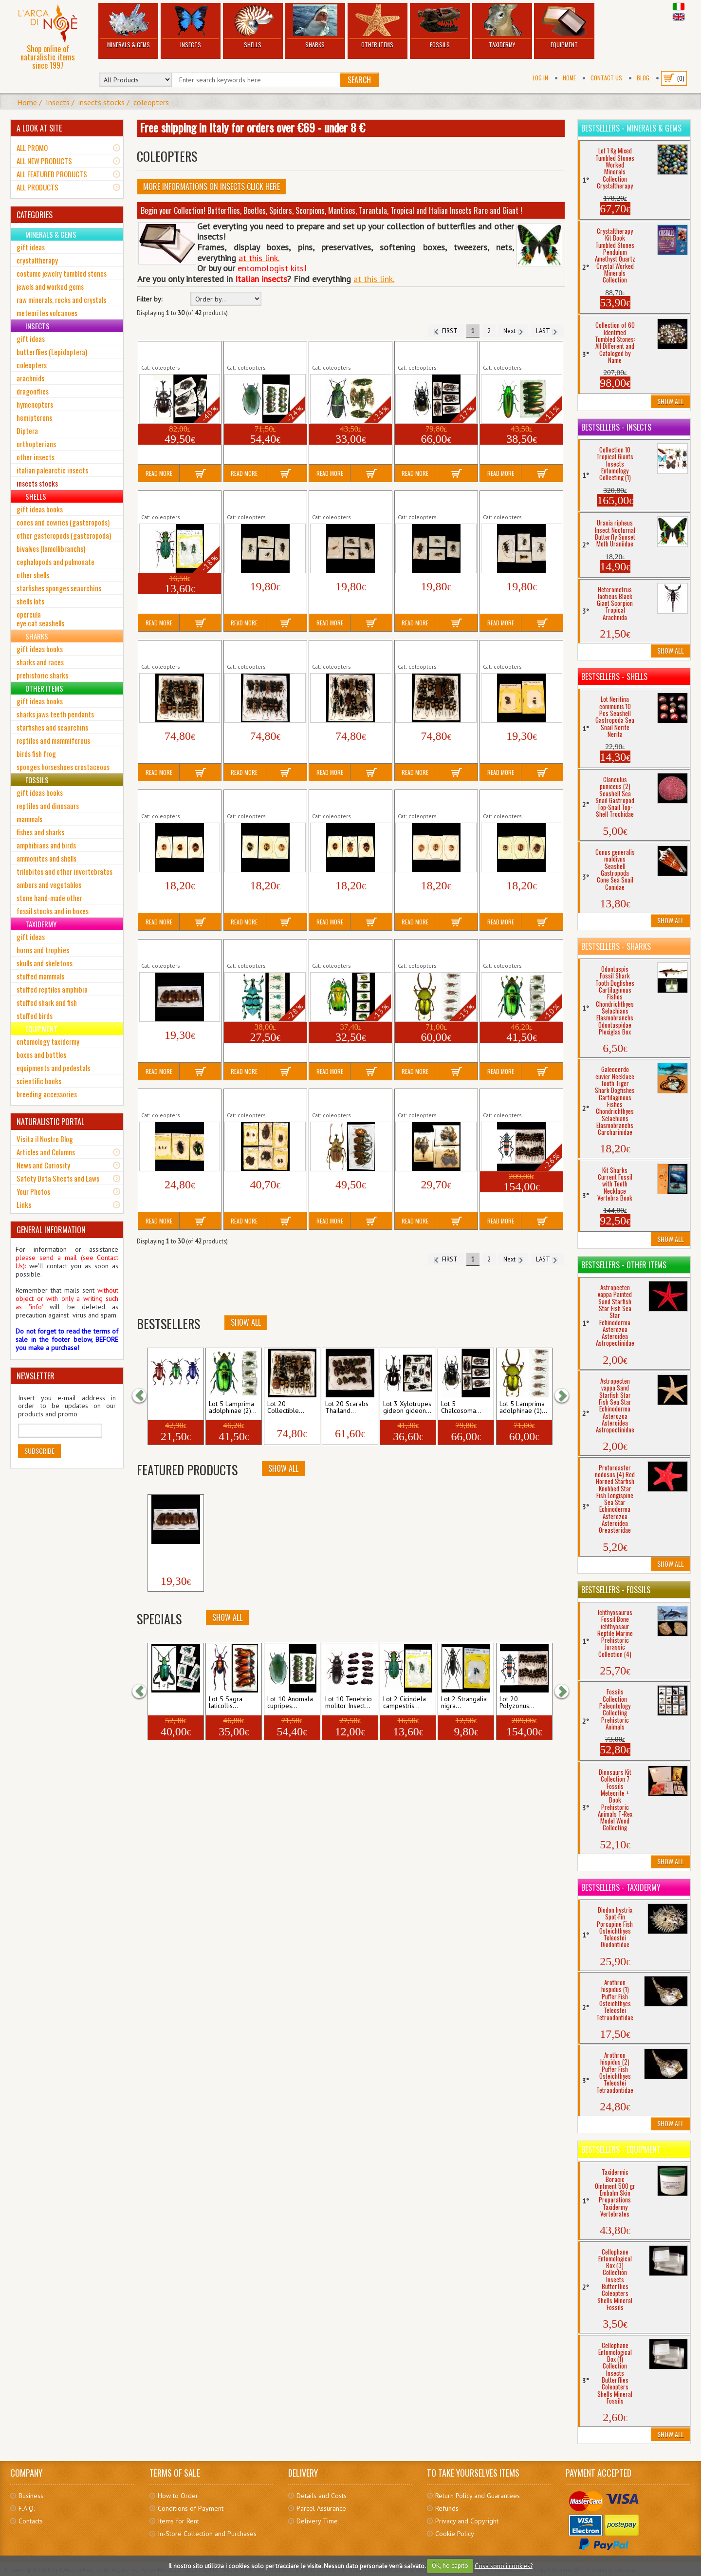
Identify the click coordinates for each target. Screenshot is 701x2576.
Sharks (315, 26)
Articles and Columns (46, 1152)
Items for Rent (178, 2521)
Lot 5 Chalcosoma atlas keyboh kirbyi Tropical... (433, 351)
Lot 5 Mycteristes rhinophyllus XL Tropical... (350, 1099)
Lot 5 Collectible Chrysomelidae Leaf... (515, 650)
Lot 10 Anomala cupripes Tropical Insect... (263, 351)
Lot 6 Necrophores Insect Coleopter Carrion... (434, 1099)
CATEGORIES (35, 215)
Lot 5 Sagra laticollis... (225, 1702)
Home (569, 78)
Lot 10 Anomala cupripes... (290, 1702)
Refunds (447, 2508)
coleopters (151, 102)
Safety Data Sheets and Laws (58, 1178)
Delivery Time (317, 2521)
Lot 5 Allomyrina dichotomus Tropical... (173, 351)
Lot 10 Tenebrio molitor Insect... (348, 1702)
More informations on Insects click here (211, 186)
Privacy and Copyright (466, 2521)
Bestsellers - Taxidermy (621, 1887)
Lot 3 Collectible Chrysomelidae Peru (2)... (264, 800)
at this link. (373, 278)
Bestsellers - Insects (616, 427)
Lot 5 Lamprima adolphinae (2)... (233, 1407)
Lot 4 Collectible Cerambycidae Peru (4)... (434, 501)
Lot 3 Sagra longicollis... (168, 1407)
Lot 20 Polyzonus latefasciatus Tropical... (516, 1099)
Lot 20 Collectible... (285, 1407)
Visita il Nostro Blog (45, 1138)
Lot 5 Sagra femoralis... (167, 1702)
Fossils (439, 26)
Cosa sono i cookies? (504, 2565)
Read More (159, 473)
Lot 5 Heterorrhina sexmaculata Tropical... (345, 949)
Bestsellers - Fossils (615, 1590)
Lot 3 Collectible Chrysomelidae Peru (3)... (349, 800)
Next (513, 331)
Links (24, 1204)
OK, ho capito (450, 2565)
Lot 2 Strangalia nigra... (464, 1702)
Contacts (30, 2521)
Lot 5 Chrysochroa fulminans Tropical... (512, 351)
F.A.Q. (26, 2508)
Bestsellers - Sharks (616, 946)
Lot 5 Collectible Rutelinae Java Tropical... (177, 949)
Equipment (563, 26)
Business (30, 2495)
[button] (144, 1396)
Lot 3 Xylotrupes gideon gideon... (407, 1407)
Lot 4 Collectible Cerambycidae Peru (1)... (519, 501)
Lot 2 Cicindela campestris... (404, 1702)
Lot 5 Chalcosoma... (461, 1407)
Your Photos (33, 1191)
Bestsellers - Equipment (621, 2149)
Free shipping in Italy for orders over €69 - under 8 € (252, 127)
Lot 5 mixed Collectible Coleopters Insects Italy (175, 1099)
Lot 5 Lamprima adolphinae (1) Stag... (429, 949)
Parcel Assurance (321, 2508)
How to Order (178, 2495)
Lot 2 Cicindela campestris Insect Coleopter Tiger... (179, 501)
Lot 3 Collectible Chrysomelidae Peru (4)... (435, 800)
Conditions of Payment (190, 2508)
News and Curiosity (43, 1165)
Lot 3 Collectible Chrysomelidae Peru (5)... (520, 800)
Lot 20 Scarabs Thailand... (347, 1407)
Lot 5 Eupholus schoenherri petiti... (255, 949)
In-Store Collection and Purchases (207, 2533)
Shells (252, 26)
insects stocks (101, 102)
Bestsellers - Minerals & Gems (631, 128)
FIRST (446, 331)
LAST (547, 331)
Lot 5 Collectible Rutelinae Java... (175, 1554)
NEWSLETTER (36, 1376)
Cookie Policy (454, 2533)
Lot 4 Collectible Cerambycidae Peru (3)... (348, 501)
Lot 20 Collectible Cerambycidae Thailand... (178, 650)
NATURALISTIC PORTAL (50, 1122)
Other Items (377, 26)
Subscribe (39, 1451)
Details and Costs (321, 2495)
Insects (190, 26)
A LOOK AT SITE (39, 128)
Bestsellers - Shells (614, 676)
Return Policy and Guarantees (477, 2495)
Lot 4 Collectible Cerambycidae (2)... (255, 501)
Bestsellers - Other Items (623, 1265)
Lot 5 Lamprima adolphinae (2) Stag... (514, 949)
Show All (246, 1322)
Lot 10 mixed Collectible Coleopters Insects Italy (263, 1099)
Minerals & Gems (128, 26)
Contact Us (606, 78)
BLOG (643, 78)
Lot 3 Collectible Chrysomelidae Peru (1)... (178, 800)
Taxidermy (502, 26)
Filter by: (149, 299)
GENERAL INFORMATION (51, 1230)
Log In (540, 78)
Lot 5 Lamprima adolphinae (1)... (523, 1407)
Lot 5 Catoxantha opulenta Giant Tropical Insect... (350, 351)
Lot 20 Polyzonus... (517, 1702)
